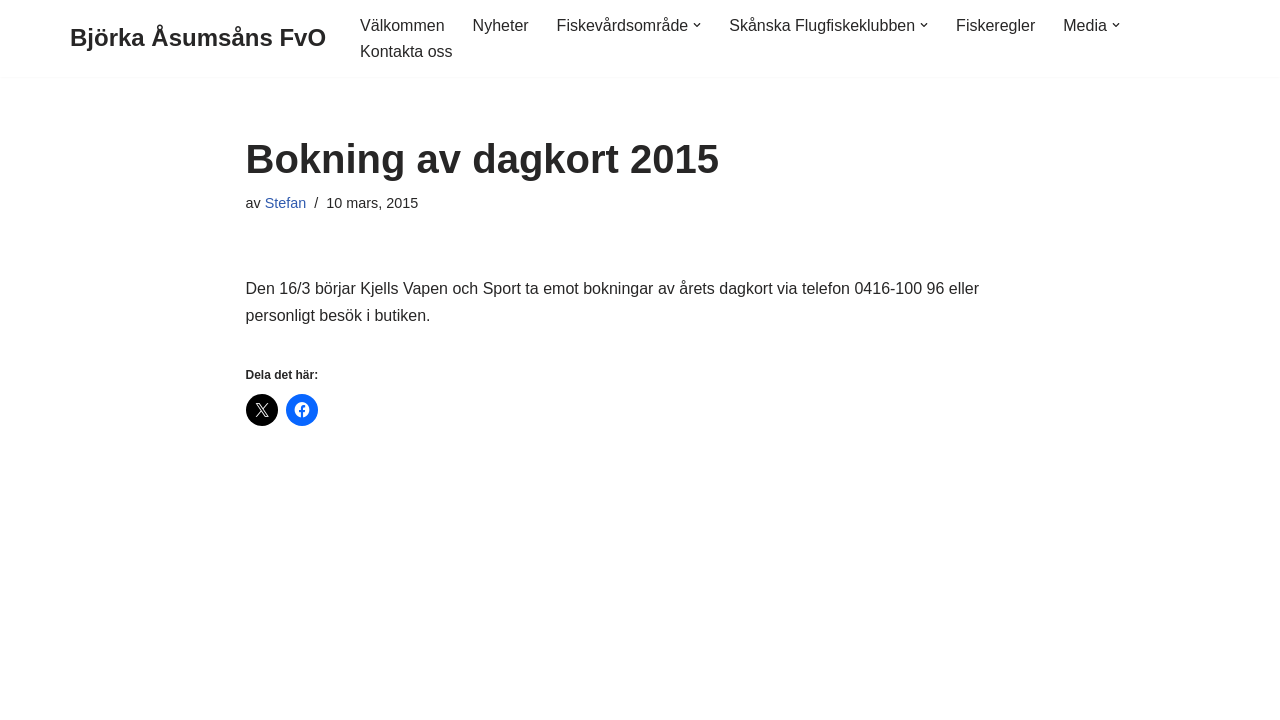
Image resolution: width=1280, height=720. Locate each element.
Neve (88, 694)
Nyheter (501, 25)
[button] (697, 25)
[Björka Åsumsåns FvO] (198, 38)
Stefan (286, 203)
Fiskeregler (995, 25)
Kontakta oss (406, 51)
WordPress (236, 694)
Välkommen (402, 25)
